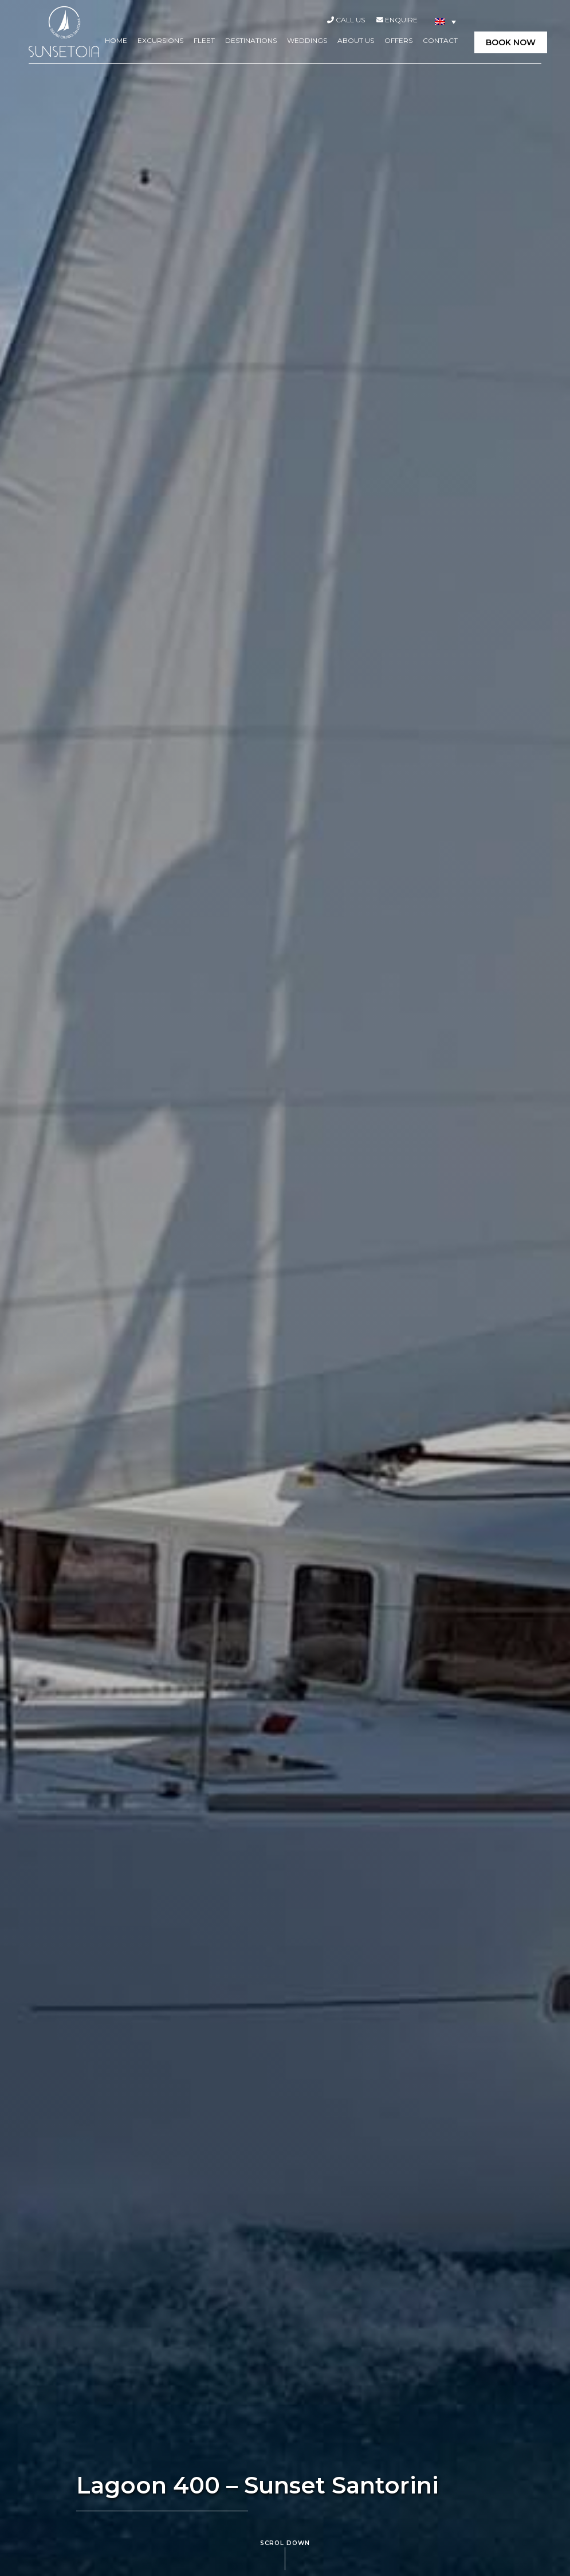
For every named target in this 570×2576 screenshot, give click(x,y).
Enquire (397, 19)
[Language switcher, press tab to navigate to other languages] (445, 21)
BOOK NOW (511, 42)
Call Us (346, 19)
